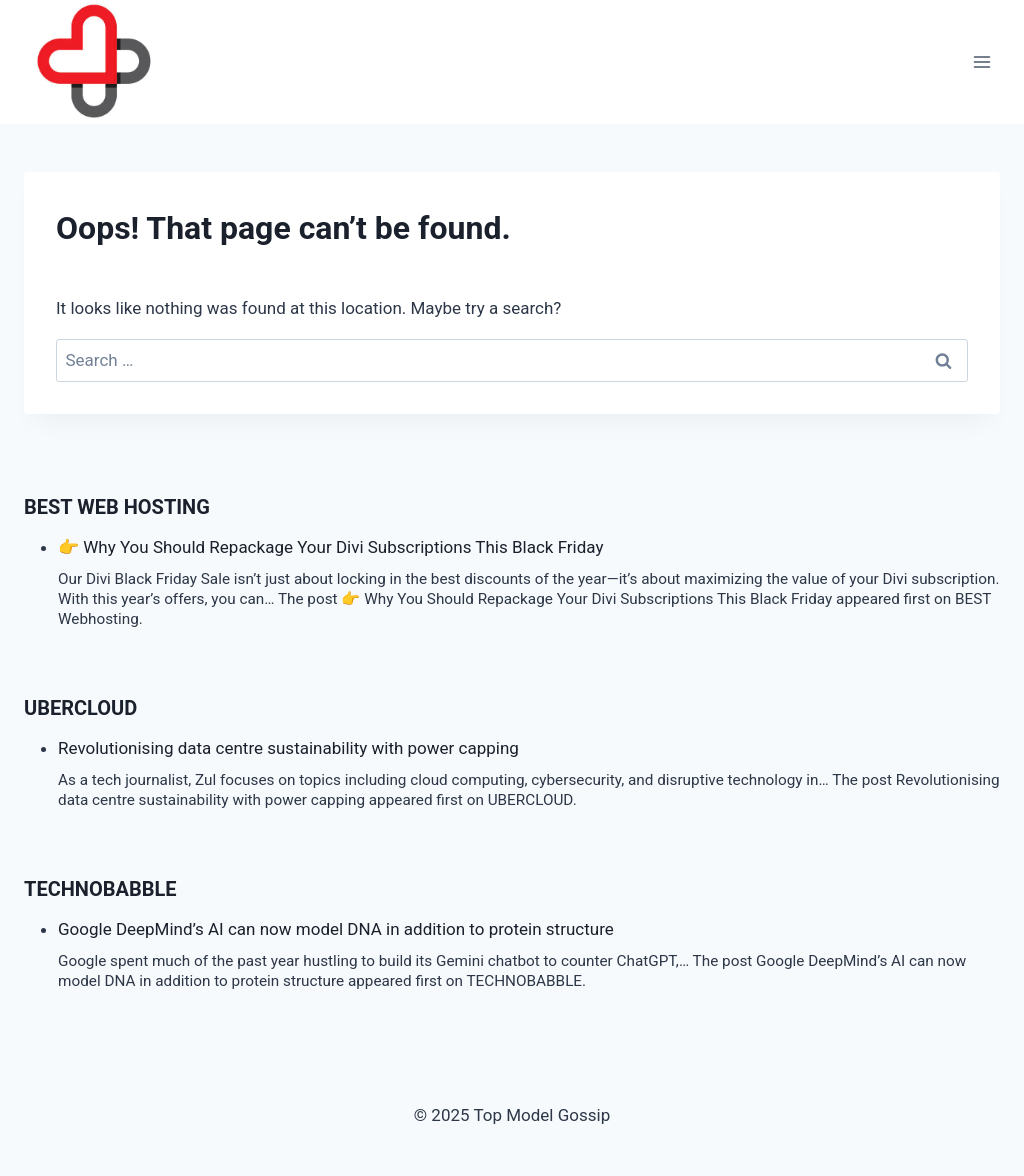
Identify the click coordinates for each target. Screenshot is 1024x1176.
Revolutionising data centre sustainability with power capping (288, 748)
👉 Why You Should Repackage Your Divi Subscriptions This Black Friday (330, 547)
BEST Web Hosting (117, 507)
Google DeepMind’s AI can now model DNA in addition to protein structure (336, 929)
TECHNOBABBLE (100, 889)
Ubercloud (80, 708)
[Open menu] (981, 62)
